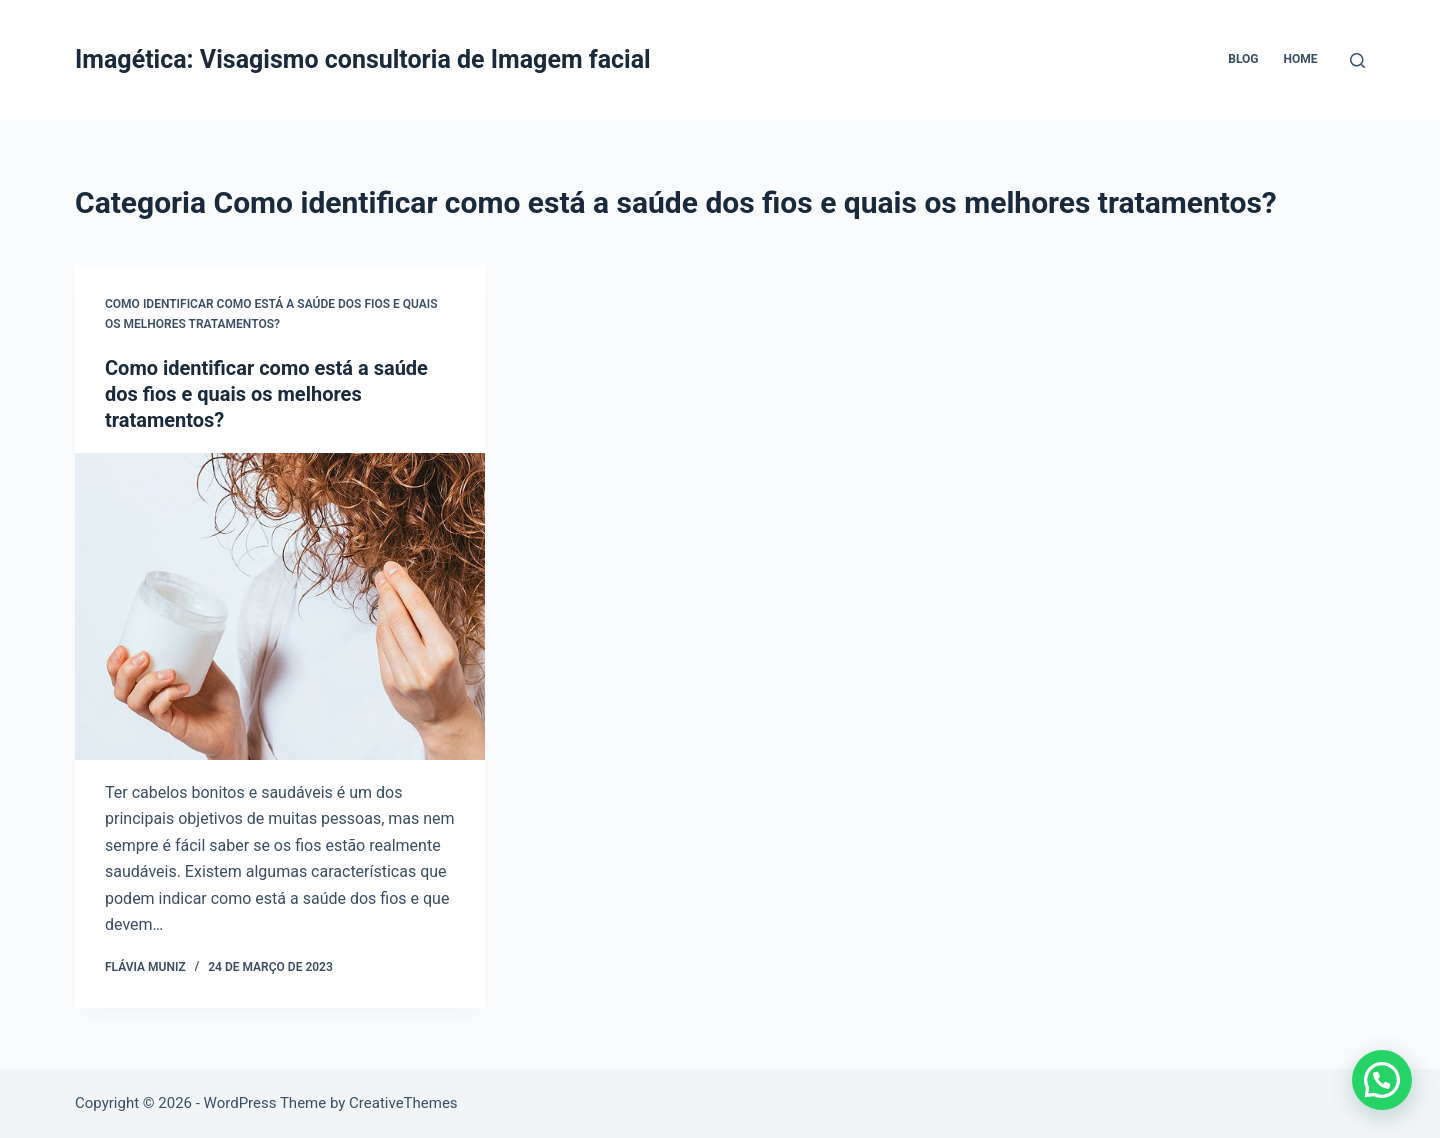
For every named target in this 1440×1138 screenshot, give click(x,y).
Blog (1243, 59)
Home (1300, 59)
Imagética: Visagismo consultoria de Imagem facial (363, 59)
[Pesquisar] (1357, 60)
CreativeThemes (403, 1103)
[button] (1382, 1080)
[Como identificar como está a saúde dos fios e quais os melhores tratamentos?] (280, 607)
